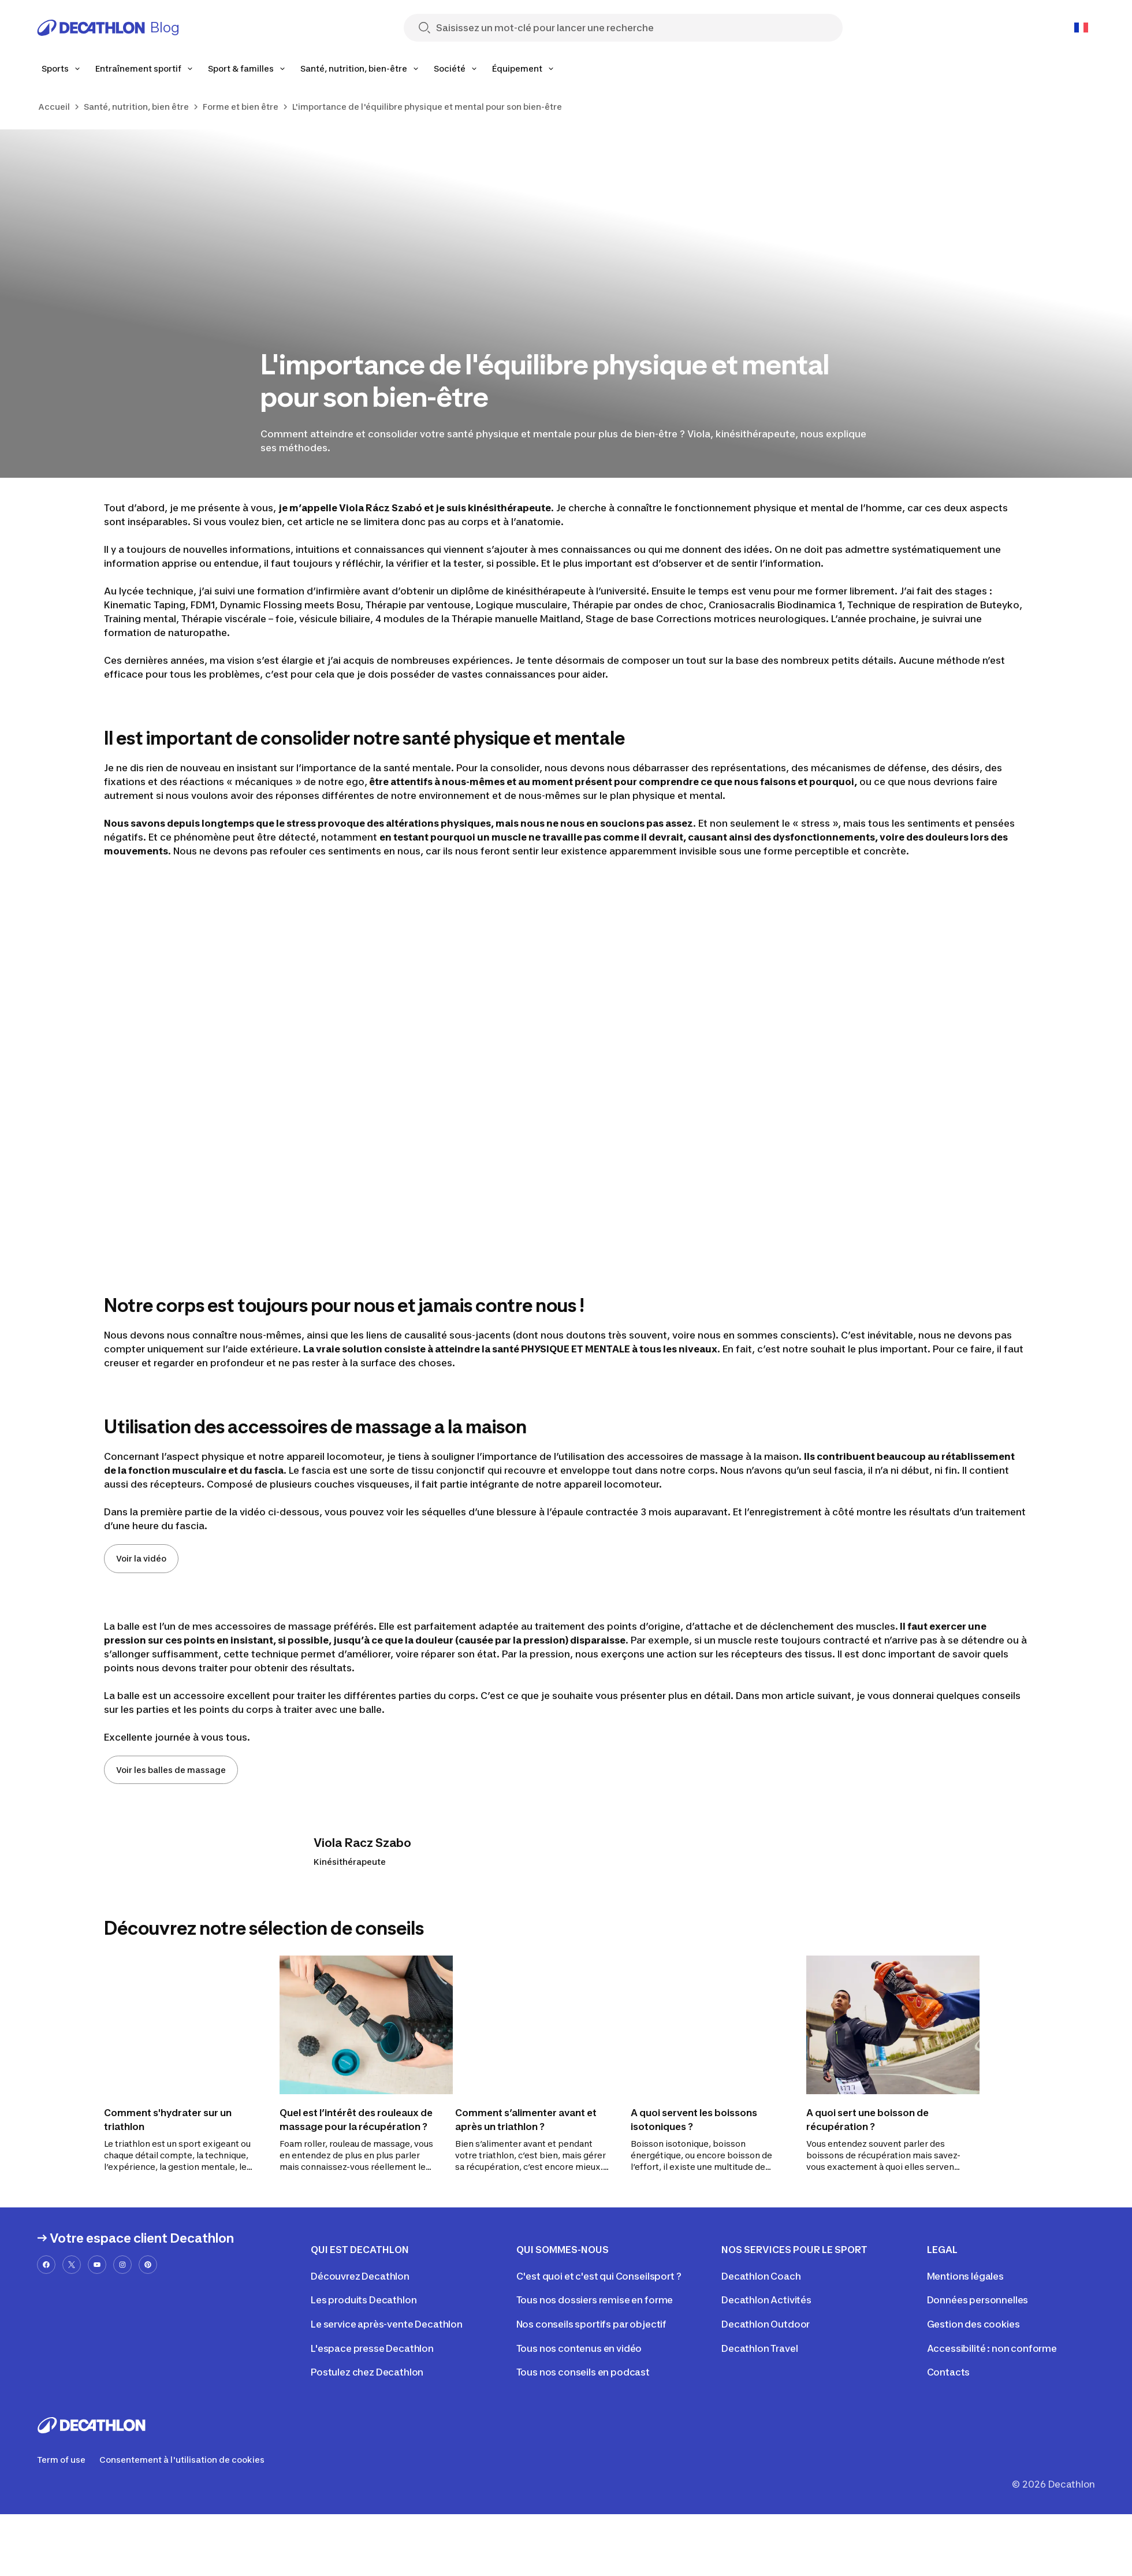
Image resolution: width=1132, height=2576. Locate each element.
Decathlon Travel (759, 2348)
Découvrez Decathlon (360, 2276)
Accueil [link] (54, 106)
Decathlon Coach (761, 2276)
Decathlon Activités (766, 2300)
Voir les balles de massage (171, 1770)
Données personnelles (978, 2300)
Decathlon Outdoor (765, 2324)
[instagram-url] (122, 2264)
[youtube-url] (97, 2264)
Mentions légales (965, 2276)
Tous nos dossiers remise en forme (594, 2300)
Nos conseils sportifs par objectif (591, 2324)
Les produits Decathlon (363, 2300)
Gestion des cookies (973, 2324)
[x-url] (71, 2264)
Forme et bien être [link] (240, 106)
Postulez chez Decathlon (367, 2372)
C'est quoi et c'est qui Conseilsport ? (599, 2276)
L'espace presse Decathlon (372, 2348)
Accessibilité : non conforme (992, 2348)
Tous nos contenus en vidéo (579, 2348)
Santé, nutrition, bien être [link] (136, 106)
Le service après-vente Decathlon (387, 2324)
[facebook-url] (46, 2264)
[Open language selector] (1081, 28)
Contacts (948, 2372)
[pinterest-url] (148, 2264)
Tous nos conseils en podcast (583, 2372)
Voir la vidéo (141, 1558)
